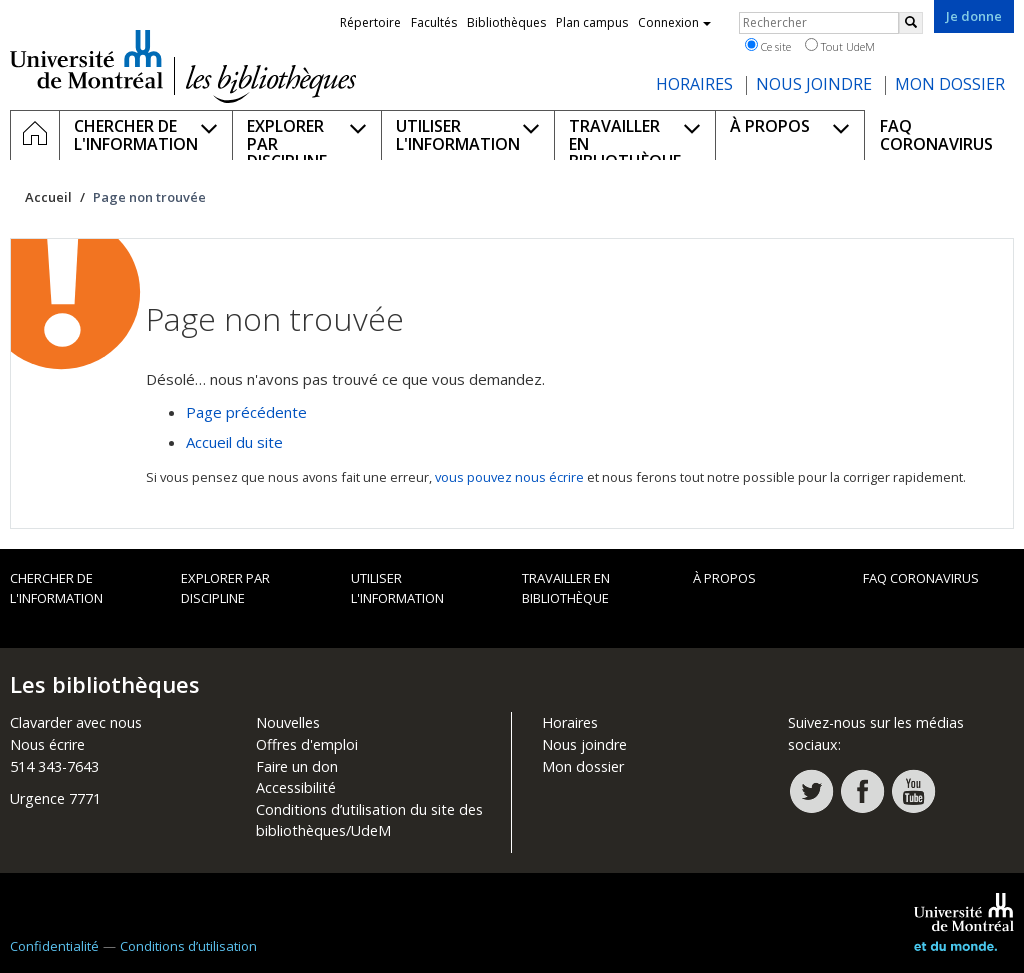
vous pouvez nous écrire (509, 477)
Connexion (674, 22)
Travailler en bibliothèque (566, 588)
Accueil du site (234, 442)
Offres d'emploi (307, 744)
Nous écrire (47, 744)
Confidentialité (54, 946)
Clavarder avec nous (76, 722)
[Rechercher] (911, 23)
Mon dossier (583, 766)
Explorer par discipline (225, 588)
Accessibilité (296, 787)
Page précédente (246, 412)
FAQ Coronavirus (921, 578)
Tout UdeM (840, 46)
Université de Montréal (86, 59)
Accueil (48, 197)
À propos (724, 578)
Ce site (768, 46)
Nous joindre (584, 744)
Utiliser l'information (397, 588)
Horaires (570, 722)
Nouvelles (288, 722)
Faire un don (297, 766)
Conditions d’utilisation (188, 946)
